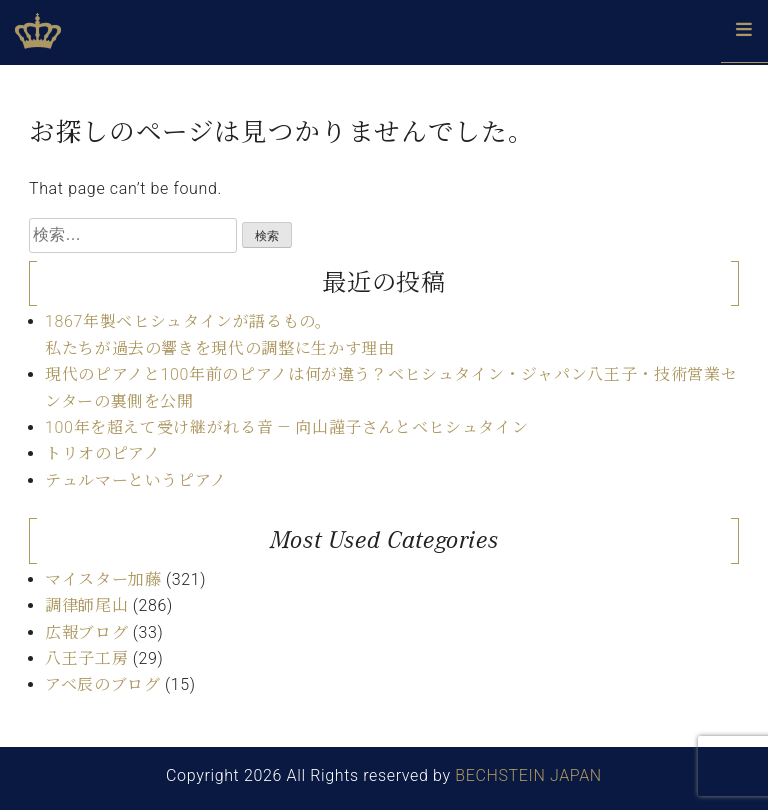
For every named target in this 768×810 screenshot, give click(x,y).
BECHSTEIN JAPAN (528, 775)
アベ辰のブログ (102, 684)
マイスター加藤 (103, 579)
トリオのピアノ (102, 453)
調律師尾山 (86, 605)
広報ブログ (86, 632)
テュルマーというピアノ (136, 480)
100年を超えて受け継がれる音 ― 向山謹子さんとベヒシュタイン (286, 427)
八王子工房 (86, 658)
